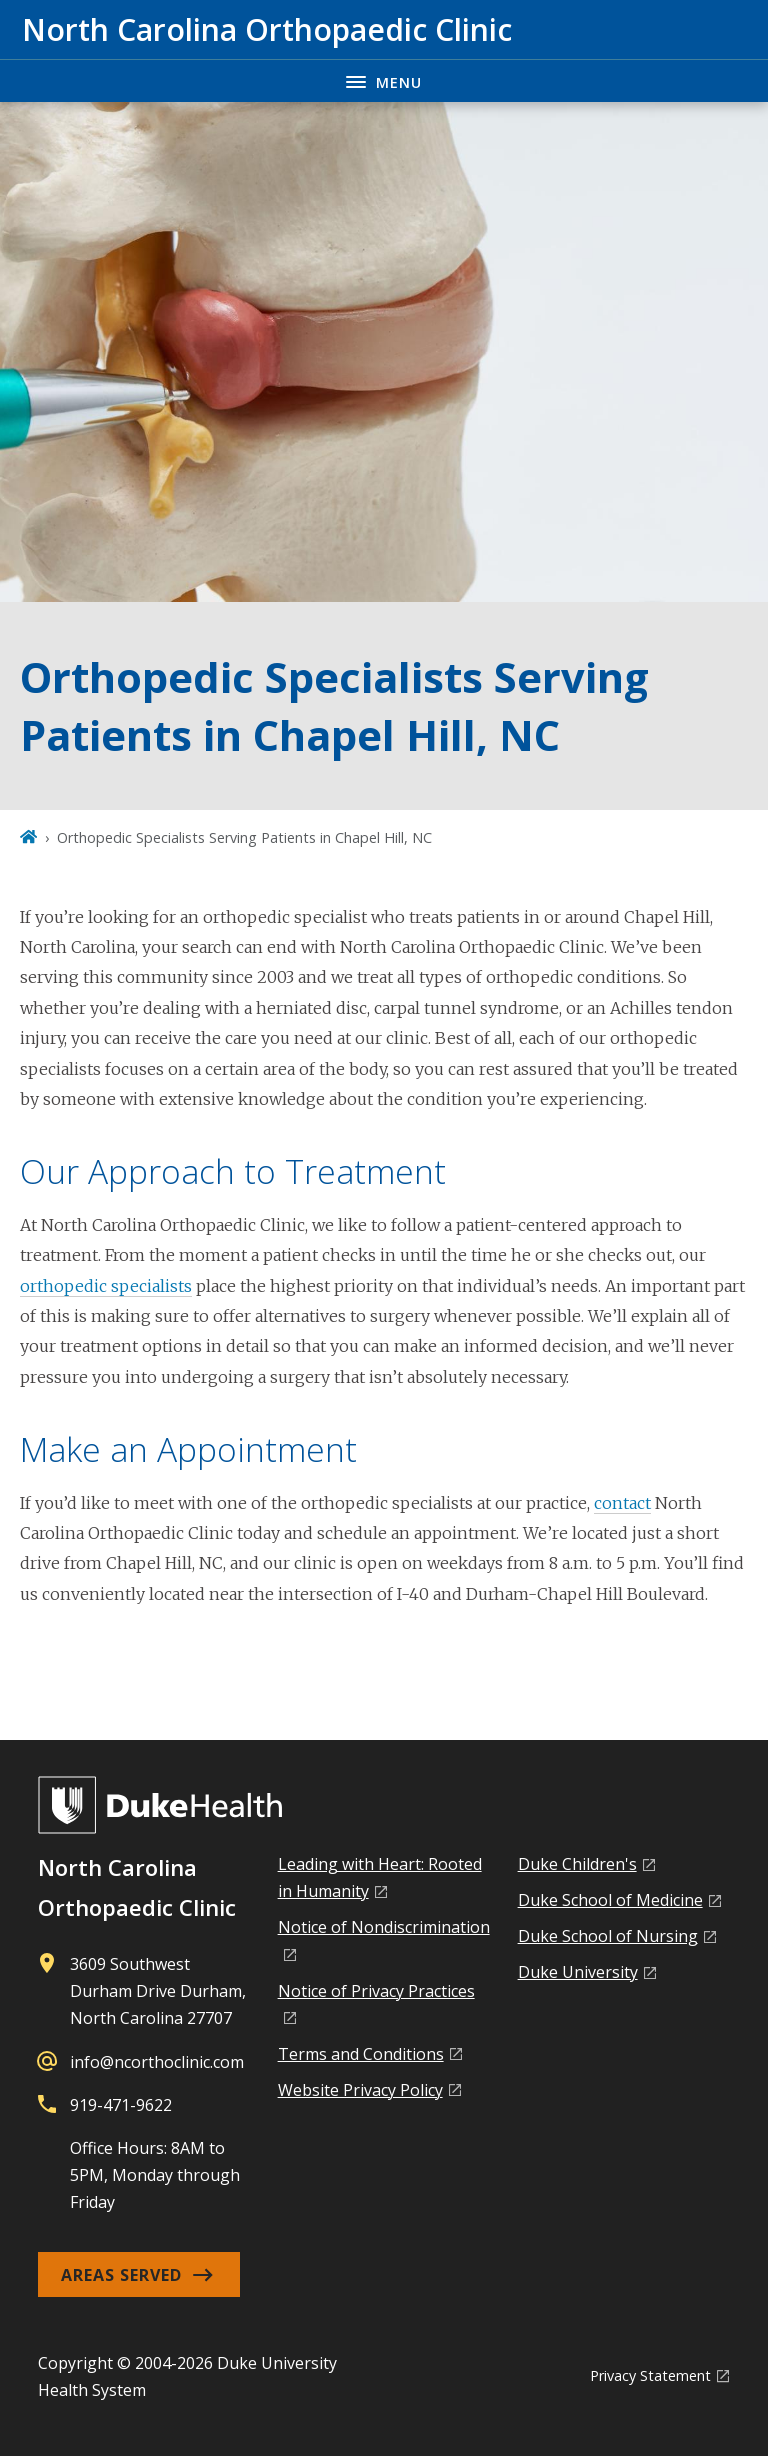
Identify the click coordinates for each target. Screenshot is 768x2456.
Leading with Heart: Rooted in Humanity (380, 1877)
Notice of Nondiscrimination (384, 1927)
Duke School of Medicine (610, 1900)
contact (622, 1503)
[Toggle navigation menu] (384, 80)
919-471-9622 (121, 2105)
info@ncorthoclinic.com (157, 2062)
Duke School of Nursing (608, 1936)
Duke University (578, 1972)
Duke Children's (577, 1864)
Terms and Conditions (361, 2054)
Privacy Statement (650, 2375)
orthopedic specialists (106, 1286)
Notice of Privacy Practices (376, 1991)
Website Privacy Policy (360, 2090)
